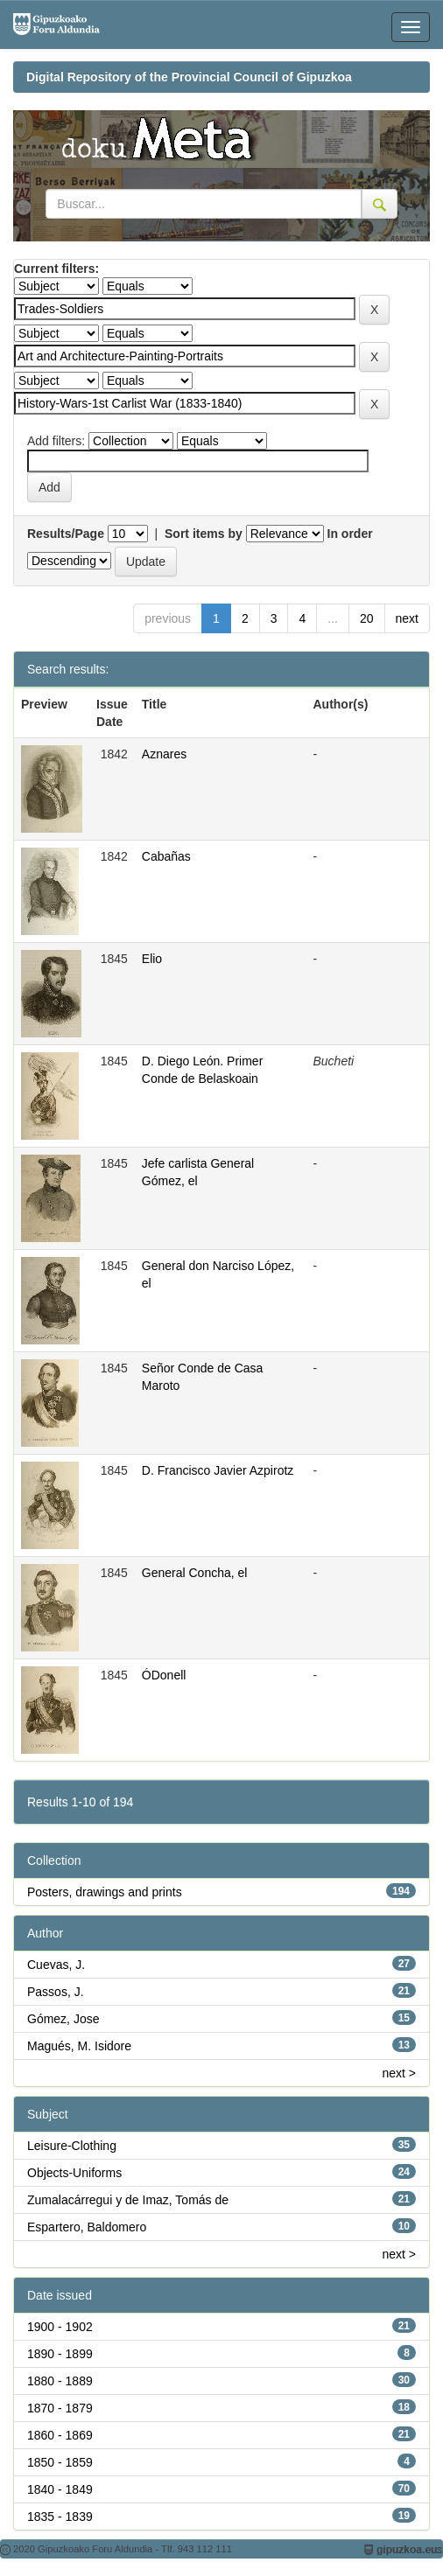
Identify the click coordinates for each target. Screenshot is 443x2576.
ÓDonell (164, 1675)
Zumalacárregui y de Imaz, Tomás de (128, 2200)
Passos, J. (55, 1992)
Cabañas (166, 856)
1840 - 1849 (60, 2489)
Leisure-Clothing (71, 2146)
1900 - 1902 (60, 2327)
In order (350, 534)
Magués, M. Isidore (79, 2046)
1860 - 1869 (60, 2435)
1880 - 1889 (60, 2381)
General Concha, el (195, 1573)
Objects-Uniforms (74, 2173)
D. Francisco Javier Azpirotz (218, 1470)
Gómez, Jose (63, 2019)
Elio (152, 959)
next (407, 618)
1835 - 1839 (60, 2517)
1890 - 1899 (60, 2354)
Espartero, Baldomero (86, 2227)
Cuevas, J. (56, 1965)
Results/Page (65, 534)
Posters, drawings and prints (104, 1892)
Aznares (164, 754)
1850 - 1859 (60, 2462)
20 (367, 618)
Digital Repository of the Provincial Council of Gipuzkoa (189, 77)
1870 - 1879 (60, 2408)
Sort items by (204, 534)
